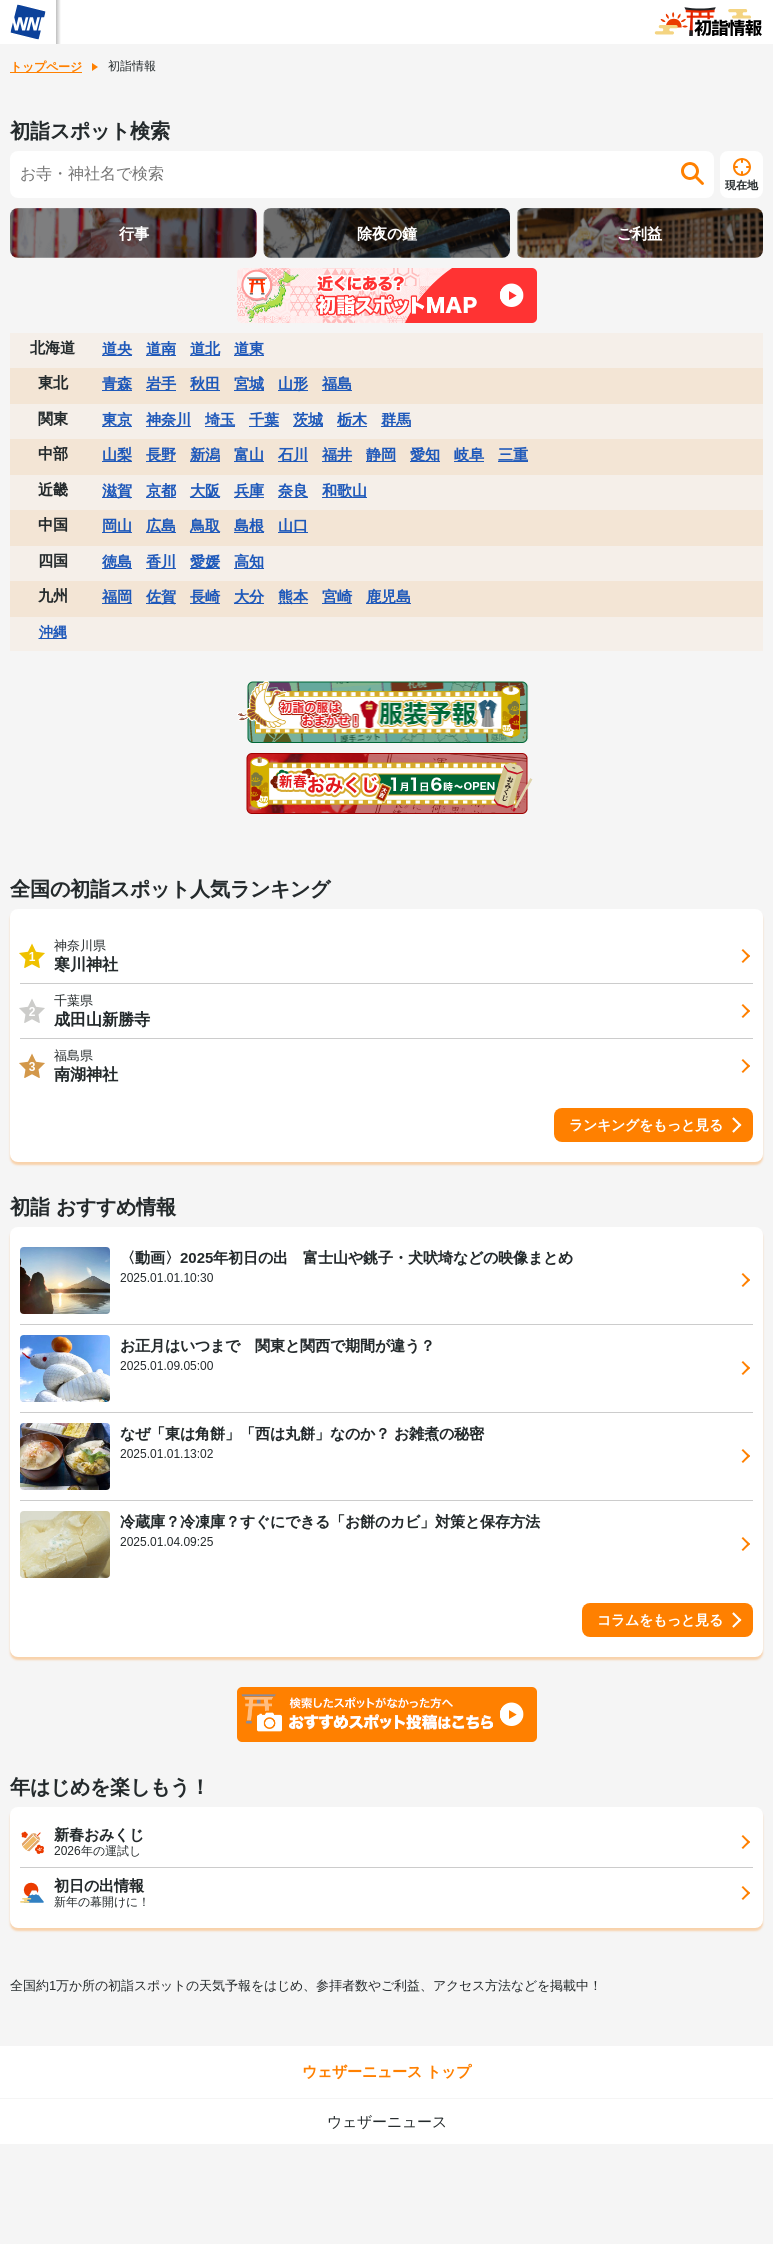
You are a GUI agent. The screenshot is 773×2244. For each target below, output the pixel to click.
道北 (205, 348)
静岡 (381, 454)
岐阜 (469, 454)
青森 (117, 383)
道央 (117, 348)
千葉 (264, 419)
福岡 (117, 596)
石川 (293, 454)
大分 (249, 596)
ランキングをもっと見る (646, 1125)
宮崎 (337, 596)
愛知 (425, 454)
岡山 (117, 525)
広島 (161, 525)
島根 (249, 525)
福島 (337, 383)
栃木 (352, 419)
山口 (293, 525)
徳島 (117, 561)
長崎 (205, 596)
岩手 (161, 383)
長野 (161, 454)
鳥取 (205, 525)
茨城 (308, 419)
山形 (293, 383)
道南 (161, 348)
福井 (337, 454)
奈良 (293, 490)
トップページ (46, 67)
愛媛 (205, 561)
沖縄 (53, 632)
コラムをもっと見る (660, 1620)
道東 (249, 348)
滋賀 (117, 490)
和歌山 (344, 490)
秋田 (205, 383)
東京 (117, 419)
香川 (161, 561)
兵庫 (249, 490)
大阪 (205, 490)
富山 (249, 454)
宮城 (249, 383)
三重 (513, 454)
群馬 (396, 419)
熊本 (293, 596)
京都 (161, 490)
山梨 (117, 454)
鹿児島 (388, 596)
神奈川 (168, 419)
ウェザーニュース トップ (386, 2071)
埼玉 (220, 419)
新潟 (205, 454)
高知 (249, 561)
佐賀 (161, 596)
